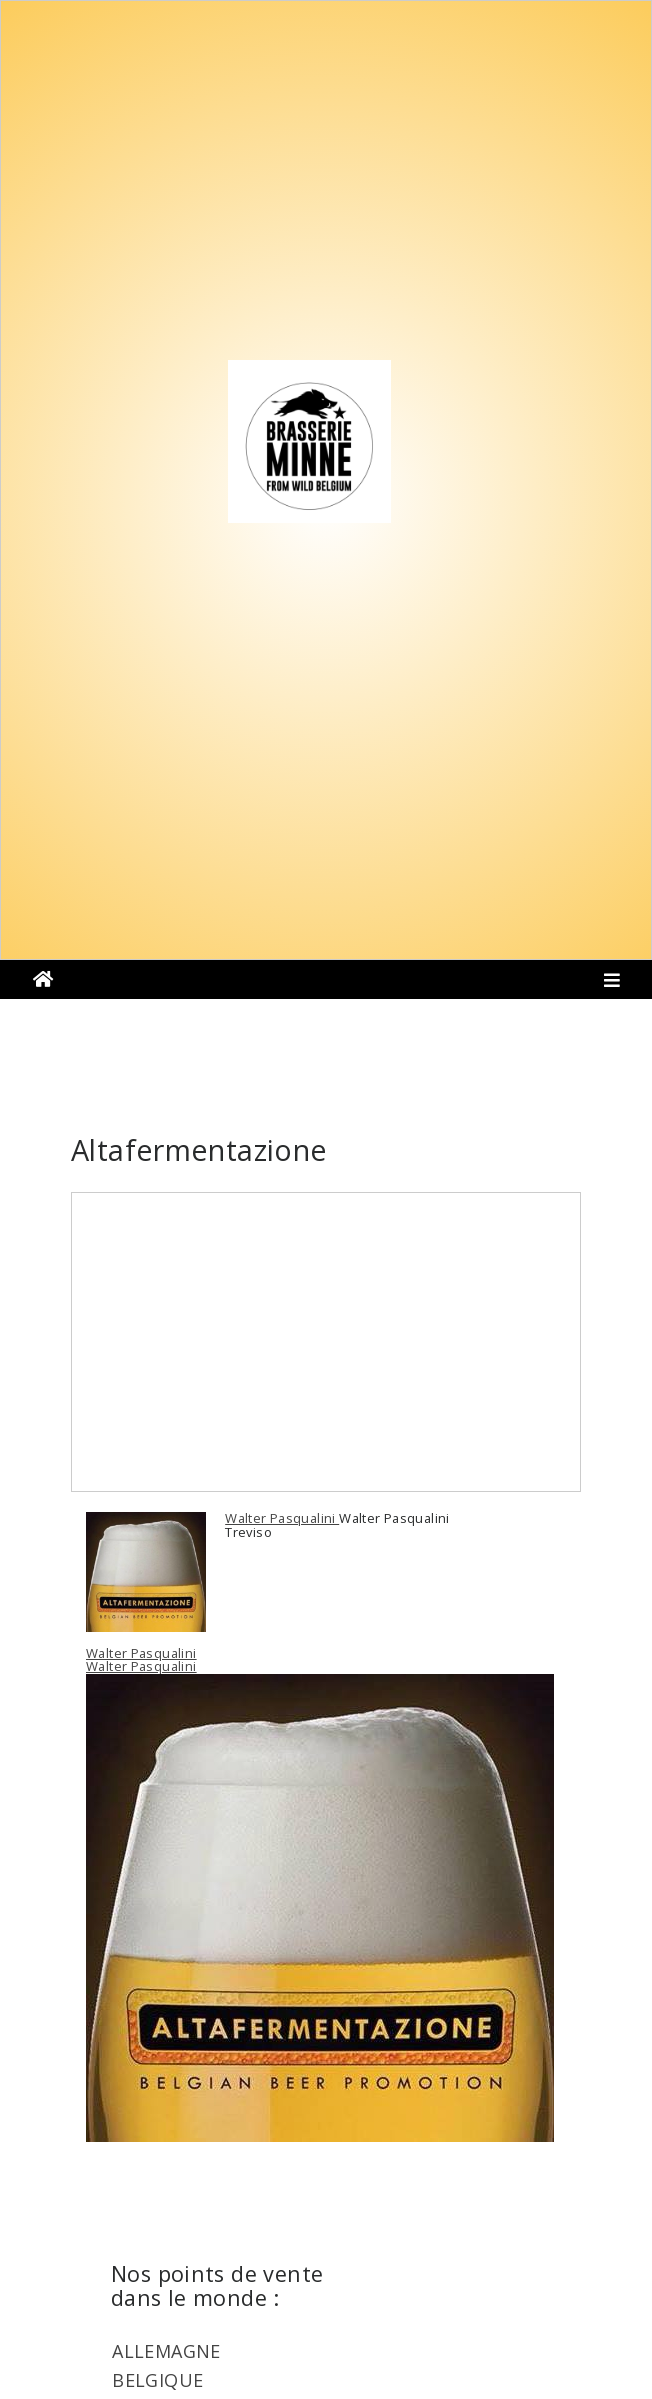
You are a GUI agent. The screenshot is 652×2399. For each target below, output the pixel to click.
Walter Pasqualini (282, 1518)
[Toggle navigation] (612, 985)
